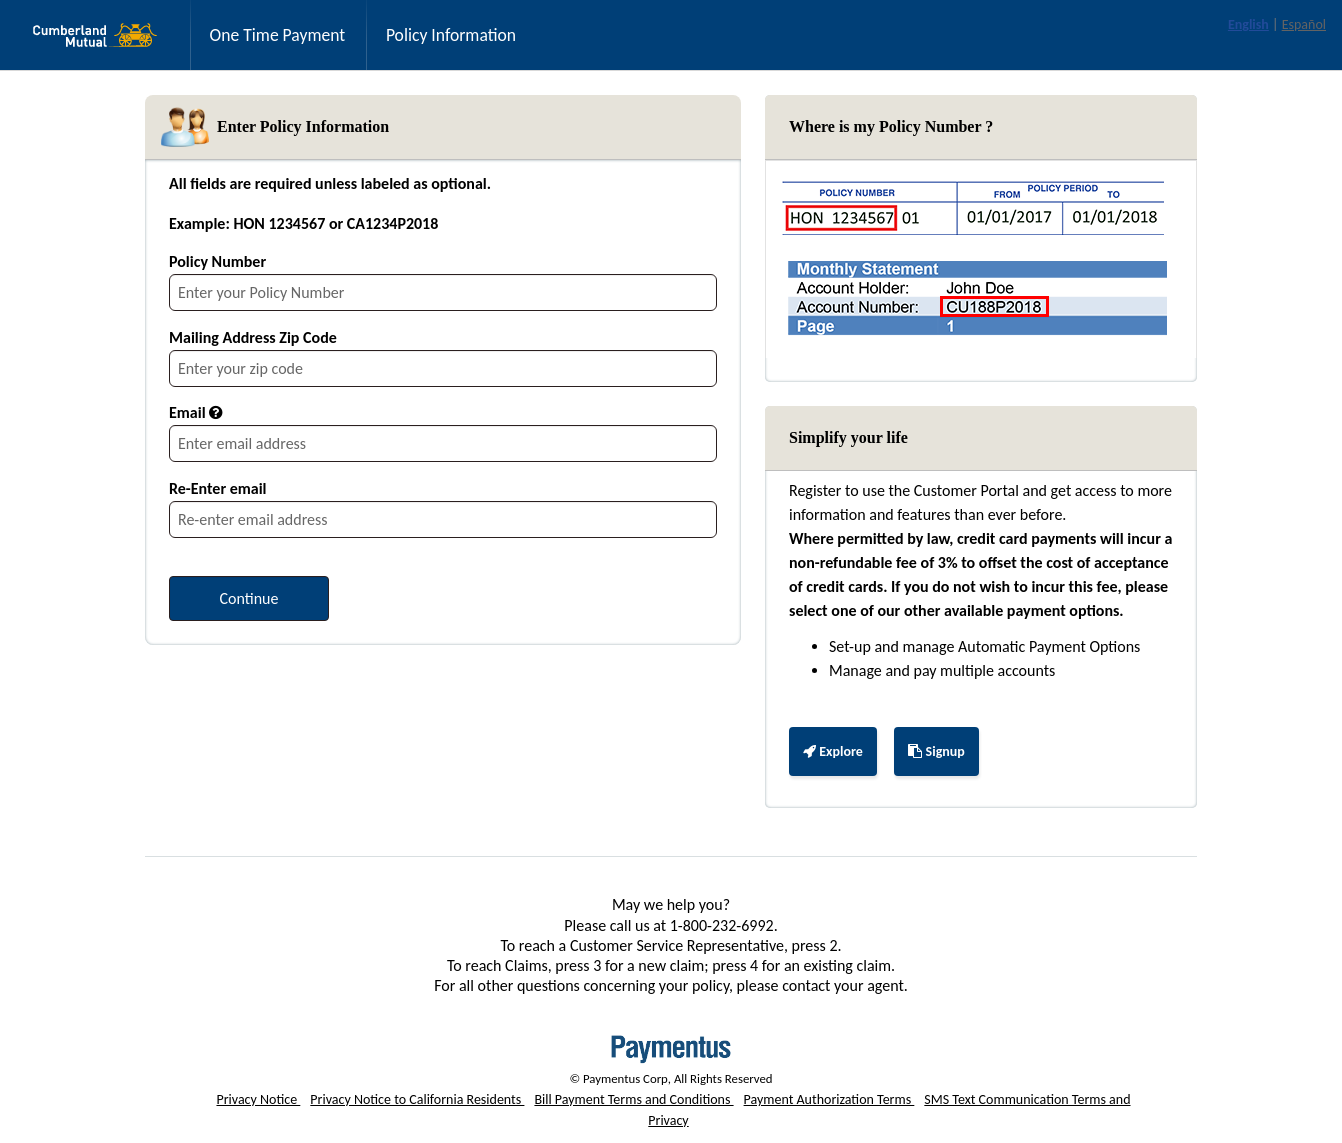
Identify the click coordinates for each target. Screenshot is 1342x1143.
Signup (936, 751)
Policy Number (217, 261)
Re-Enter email (218, 488)
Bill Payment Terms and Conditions (633, 1099)
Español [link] (1304, 24)
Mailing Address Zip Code (253, 337)
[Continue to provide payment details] (249, 598)
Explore (840, 758)
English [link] (1248, 24)
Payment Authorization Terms (829, 1099)
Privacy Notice (258, 1099)
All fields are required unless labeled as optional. (330, 183)
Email (187, 412)
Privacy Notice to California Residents (417, 1099)
